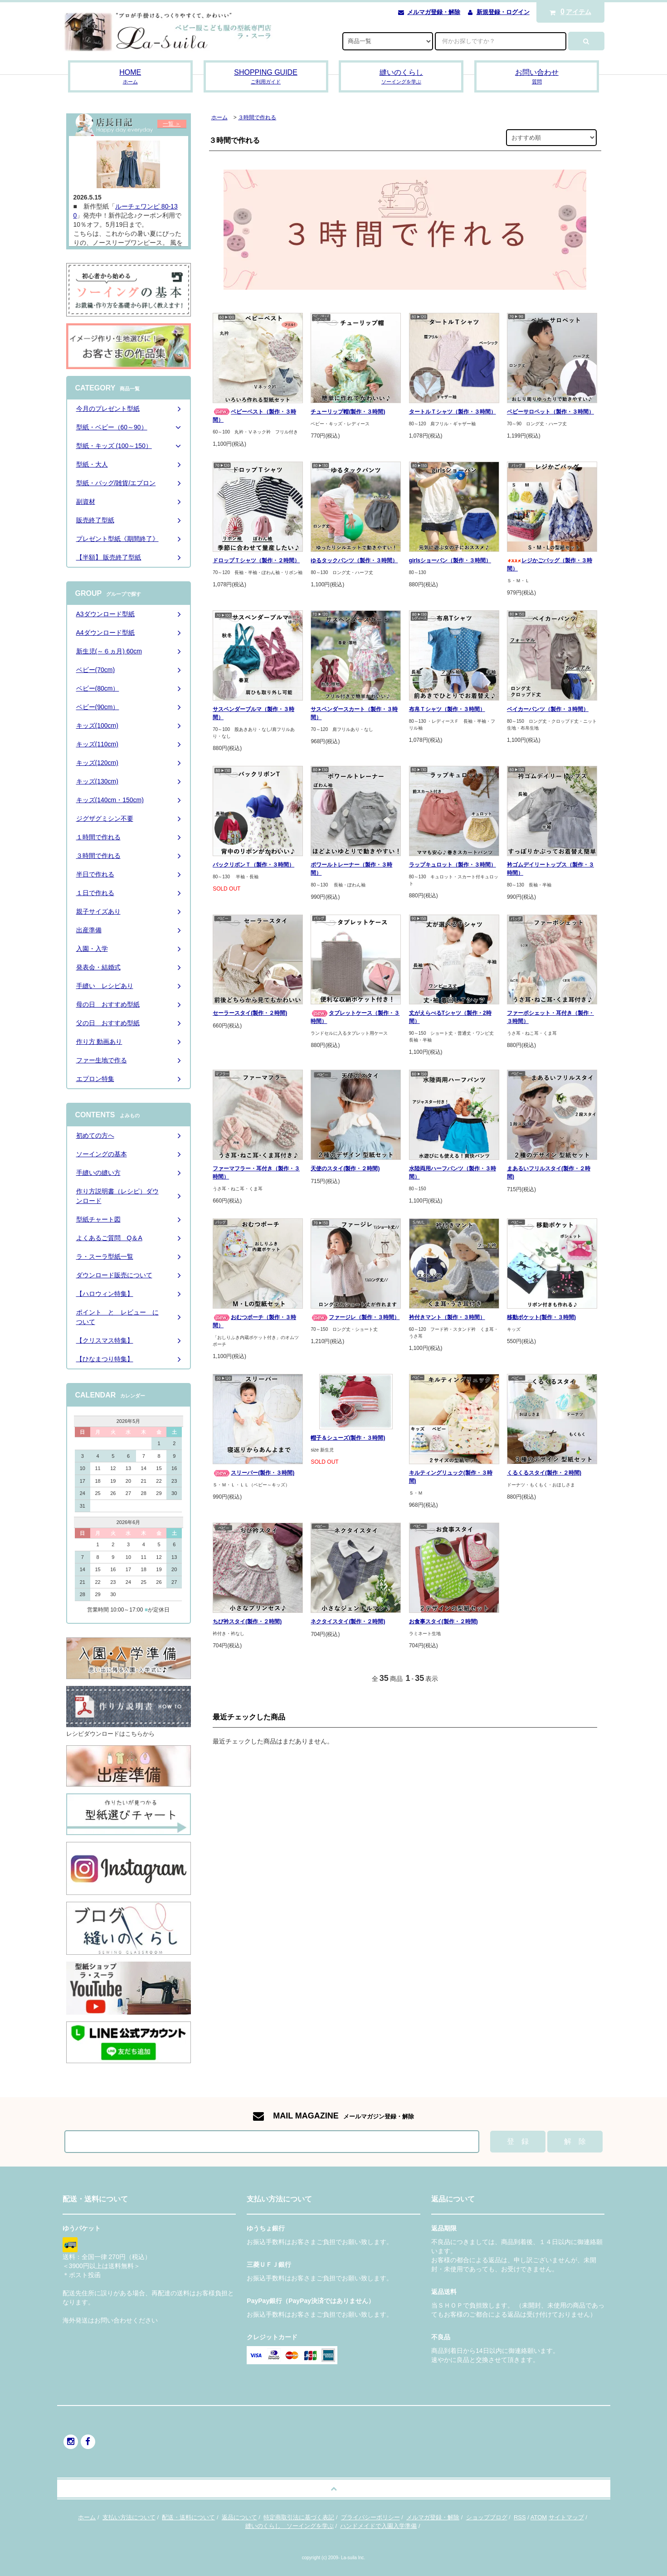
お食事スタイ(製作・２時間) (443, 1621)
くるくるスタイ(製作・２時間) (544, 1473)
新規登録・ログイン (503, 12)
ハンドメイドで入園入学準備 (378, 2525)
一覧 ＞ (171, 124)
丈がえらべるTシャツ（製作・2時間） (450, 1017)
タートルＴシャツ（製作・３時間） (452, 412)
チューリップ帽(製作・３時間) (348, 412)
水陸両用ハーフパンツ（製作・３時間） (452, 1172)
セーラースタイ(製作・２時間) (250, 1013)
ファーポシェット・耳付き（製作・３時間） (550, 1017)
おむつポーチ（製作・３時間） (254, 1321)
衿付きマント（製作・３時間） (447, 1317)
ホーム (219, 117)
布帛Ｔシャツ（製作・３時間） (447, 709)
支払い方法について (129, 2517)
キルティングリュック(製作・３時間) (450, 1477)
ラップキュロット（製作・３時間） (452, 865)
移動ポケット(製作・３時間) (541, 1317)
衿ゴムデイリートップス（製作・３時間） (550, 869)
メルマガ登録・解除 (433, 12)
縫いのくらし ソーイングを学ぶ (289, 2525)
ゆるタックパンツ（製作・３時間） (354, 560)
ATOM (539, 2517)
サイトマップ (566, 2517)
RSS (520, 2517)
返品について (239, 2517)
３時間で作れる (257, 117)
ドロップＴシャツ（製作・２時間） (256, 560)
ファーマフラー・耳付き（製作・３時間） (256, 1172)
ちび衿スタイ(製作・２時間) (247, 1621)
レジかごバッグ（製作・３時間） (549, 564)
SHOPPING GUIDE (265, 77)
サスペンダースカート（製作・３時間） (354, 713)
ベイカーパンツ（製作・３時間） (548, 709)
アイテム (568, 12)
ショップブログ (486, 2517)
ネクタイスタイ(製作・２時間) (348, 1621)
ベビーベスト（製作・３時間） (254, 416)
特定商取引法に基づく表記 (298, 2517)
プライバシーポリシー (370, 2517)
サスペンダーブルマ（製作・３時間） (253, 713)
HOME (130, 77)
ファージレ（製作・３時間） (355, 1317)
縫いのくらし (401, 77)
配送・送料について (188, 2517)
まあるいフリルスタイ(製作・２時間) (548, 1172)
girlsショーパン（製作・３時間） (450, 560)
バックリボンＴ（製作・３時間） (253, 865)
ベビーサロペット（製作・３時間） (550, 412)
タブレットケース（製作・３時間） (355, 1017)
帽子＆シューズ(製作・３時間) (348, 1438)
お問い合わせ (536, 77)
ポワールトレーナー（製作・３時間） (351, 869)
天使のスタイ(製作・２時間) (345, 1168)
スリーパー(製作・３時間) (253, 1473)
